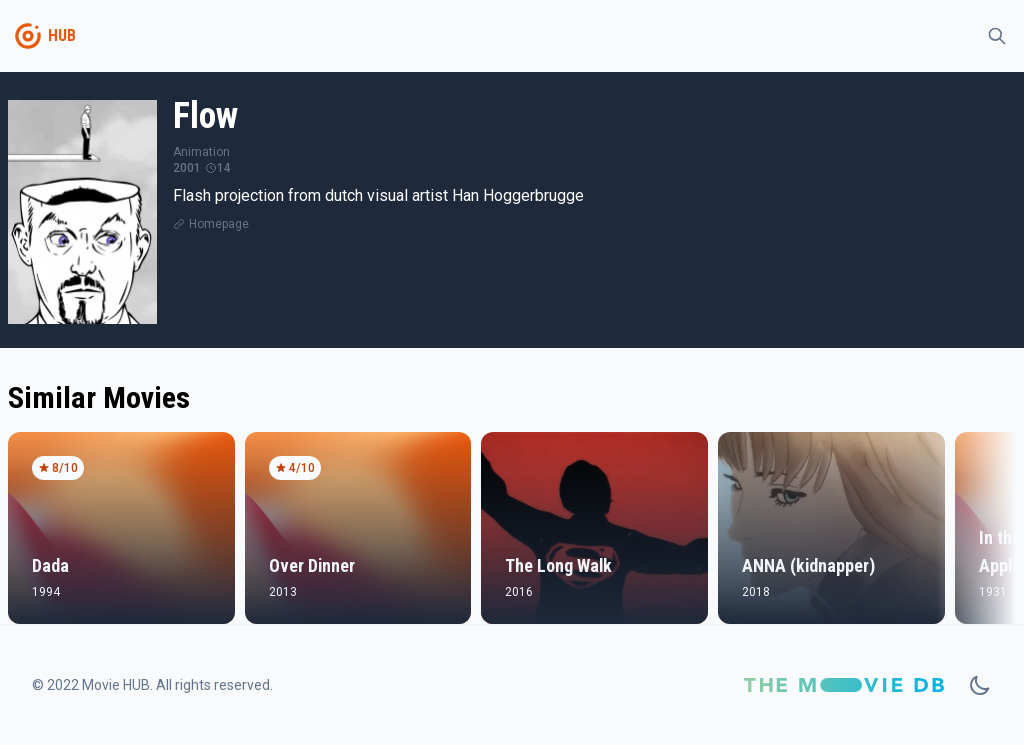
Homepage (219, 224)
